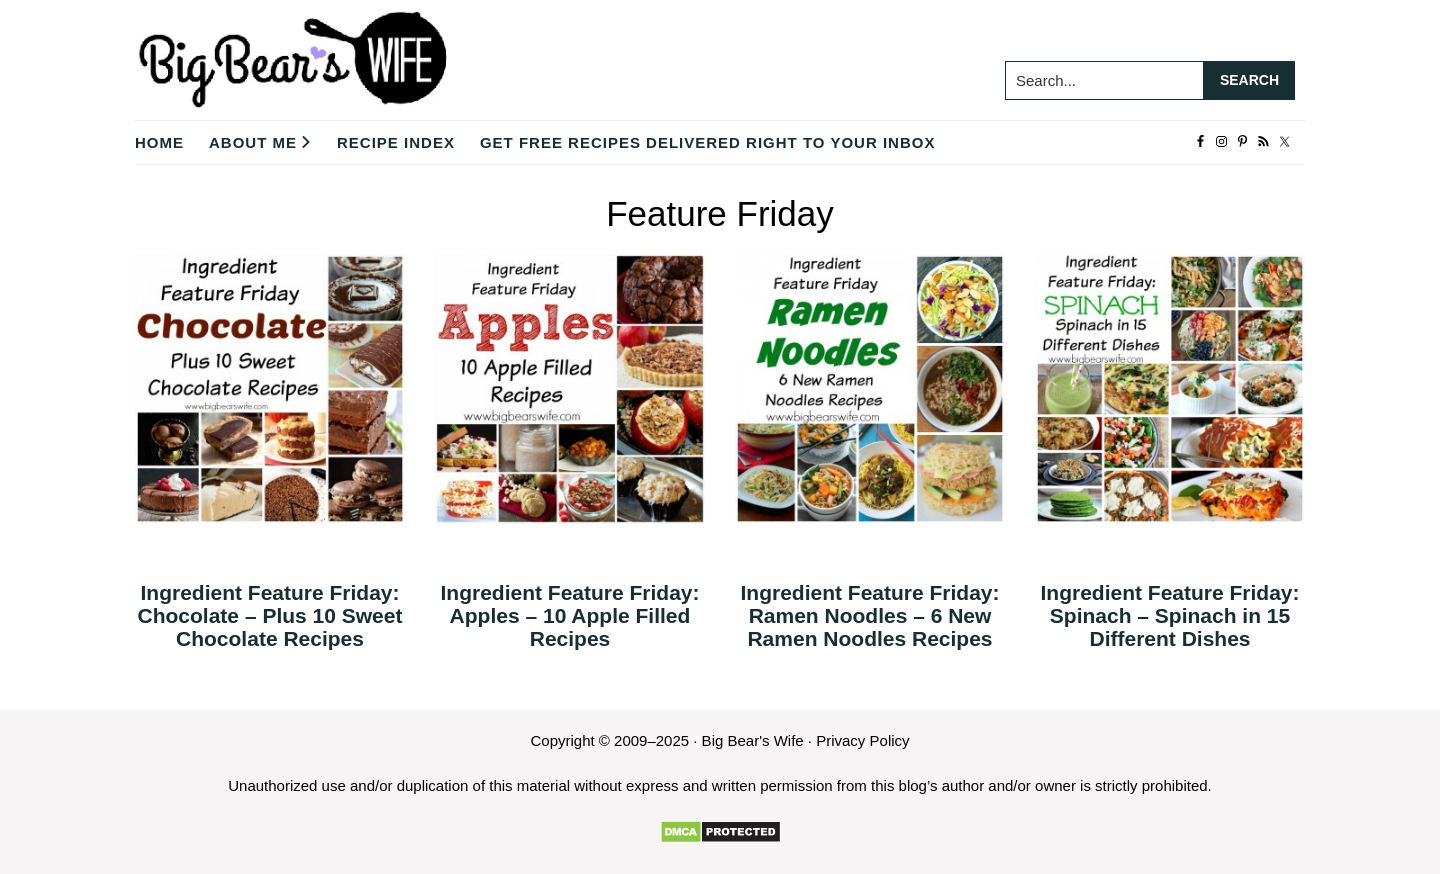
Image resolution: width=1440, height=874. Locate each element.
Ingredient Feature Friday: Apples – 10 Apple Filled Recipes (569, 615)
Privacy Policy (862, 740)
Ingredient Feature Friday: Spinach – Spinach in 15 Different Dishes (1169, 615)
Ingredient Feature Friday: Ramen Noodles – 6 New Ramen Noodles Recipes (869, 615)
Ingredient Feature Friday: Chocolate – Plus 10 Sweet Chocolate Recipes (270, 615)
